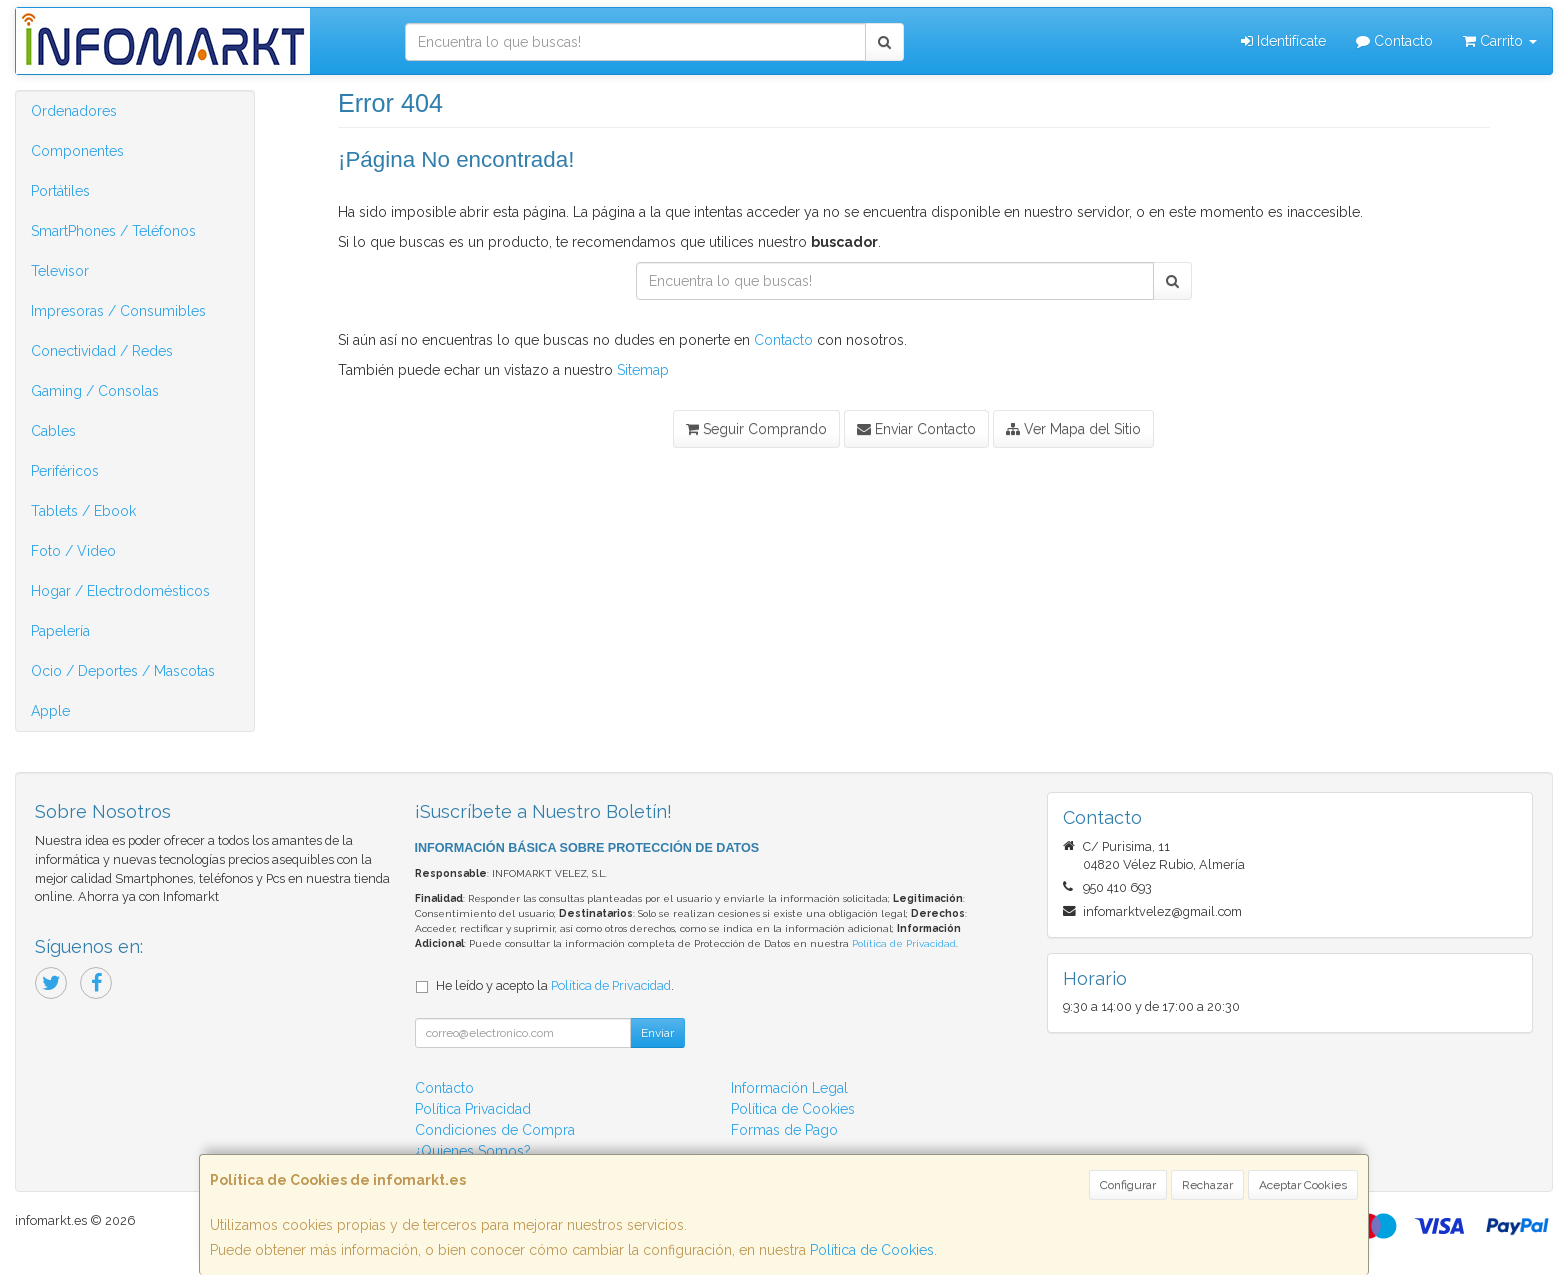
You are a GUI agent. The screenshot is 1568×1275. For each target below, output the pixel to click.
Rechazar (1207, 1185)
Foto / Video (73, 551)
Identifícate (1283, 41)
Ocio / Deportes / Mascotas (123, 671)
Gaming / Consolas (95, 391)
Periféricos (65, 471)
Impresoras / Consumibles (118, 311)
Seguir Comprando (756, 429)
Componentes (77, 151)
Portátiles (60, 191)
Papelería (60, 631)
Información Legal (789, 1088)
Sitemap (643, 370)
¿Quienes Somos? (473, 1151)
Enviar (657, 1033)
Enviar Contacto (916, 429)
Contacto (1394, 41)
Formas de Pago (784, 1130)
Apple (50, 711)
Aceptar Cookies (1303, 1185)
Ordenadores (74, 111)
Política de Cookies (872, 1250)
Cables (53, 431)
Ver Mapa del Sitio (1073, 429)
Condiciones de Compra (495, 1130)
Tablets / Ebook (83, 511)
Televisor (60, 271)
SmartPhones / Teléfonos (113, 231)
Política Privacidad (473, 1109)
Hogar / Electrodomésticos (120, 591)
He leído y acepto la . (555, 985)
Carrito (1500, 41)
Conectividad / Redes (102, 351)
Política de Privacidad (904, 943)
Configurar (1128, 1185)
